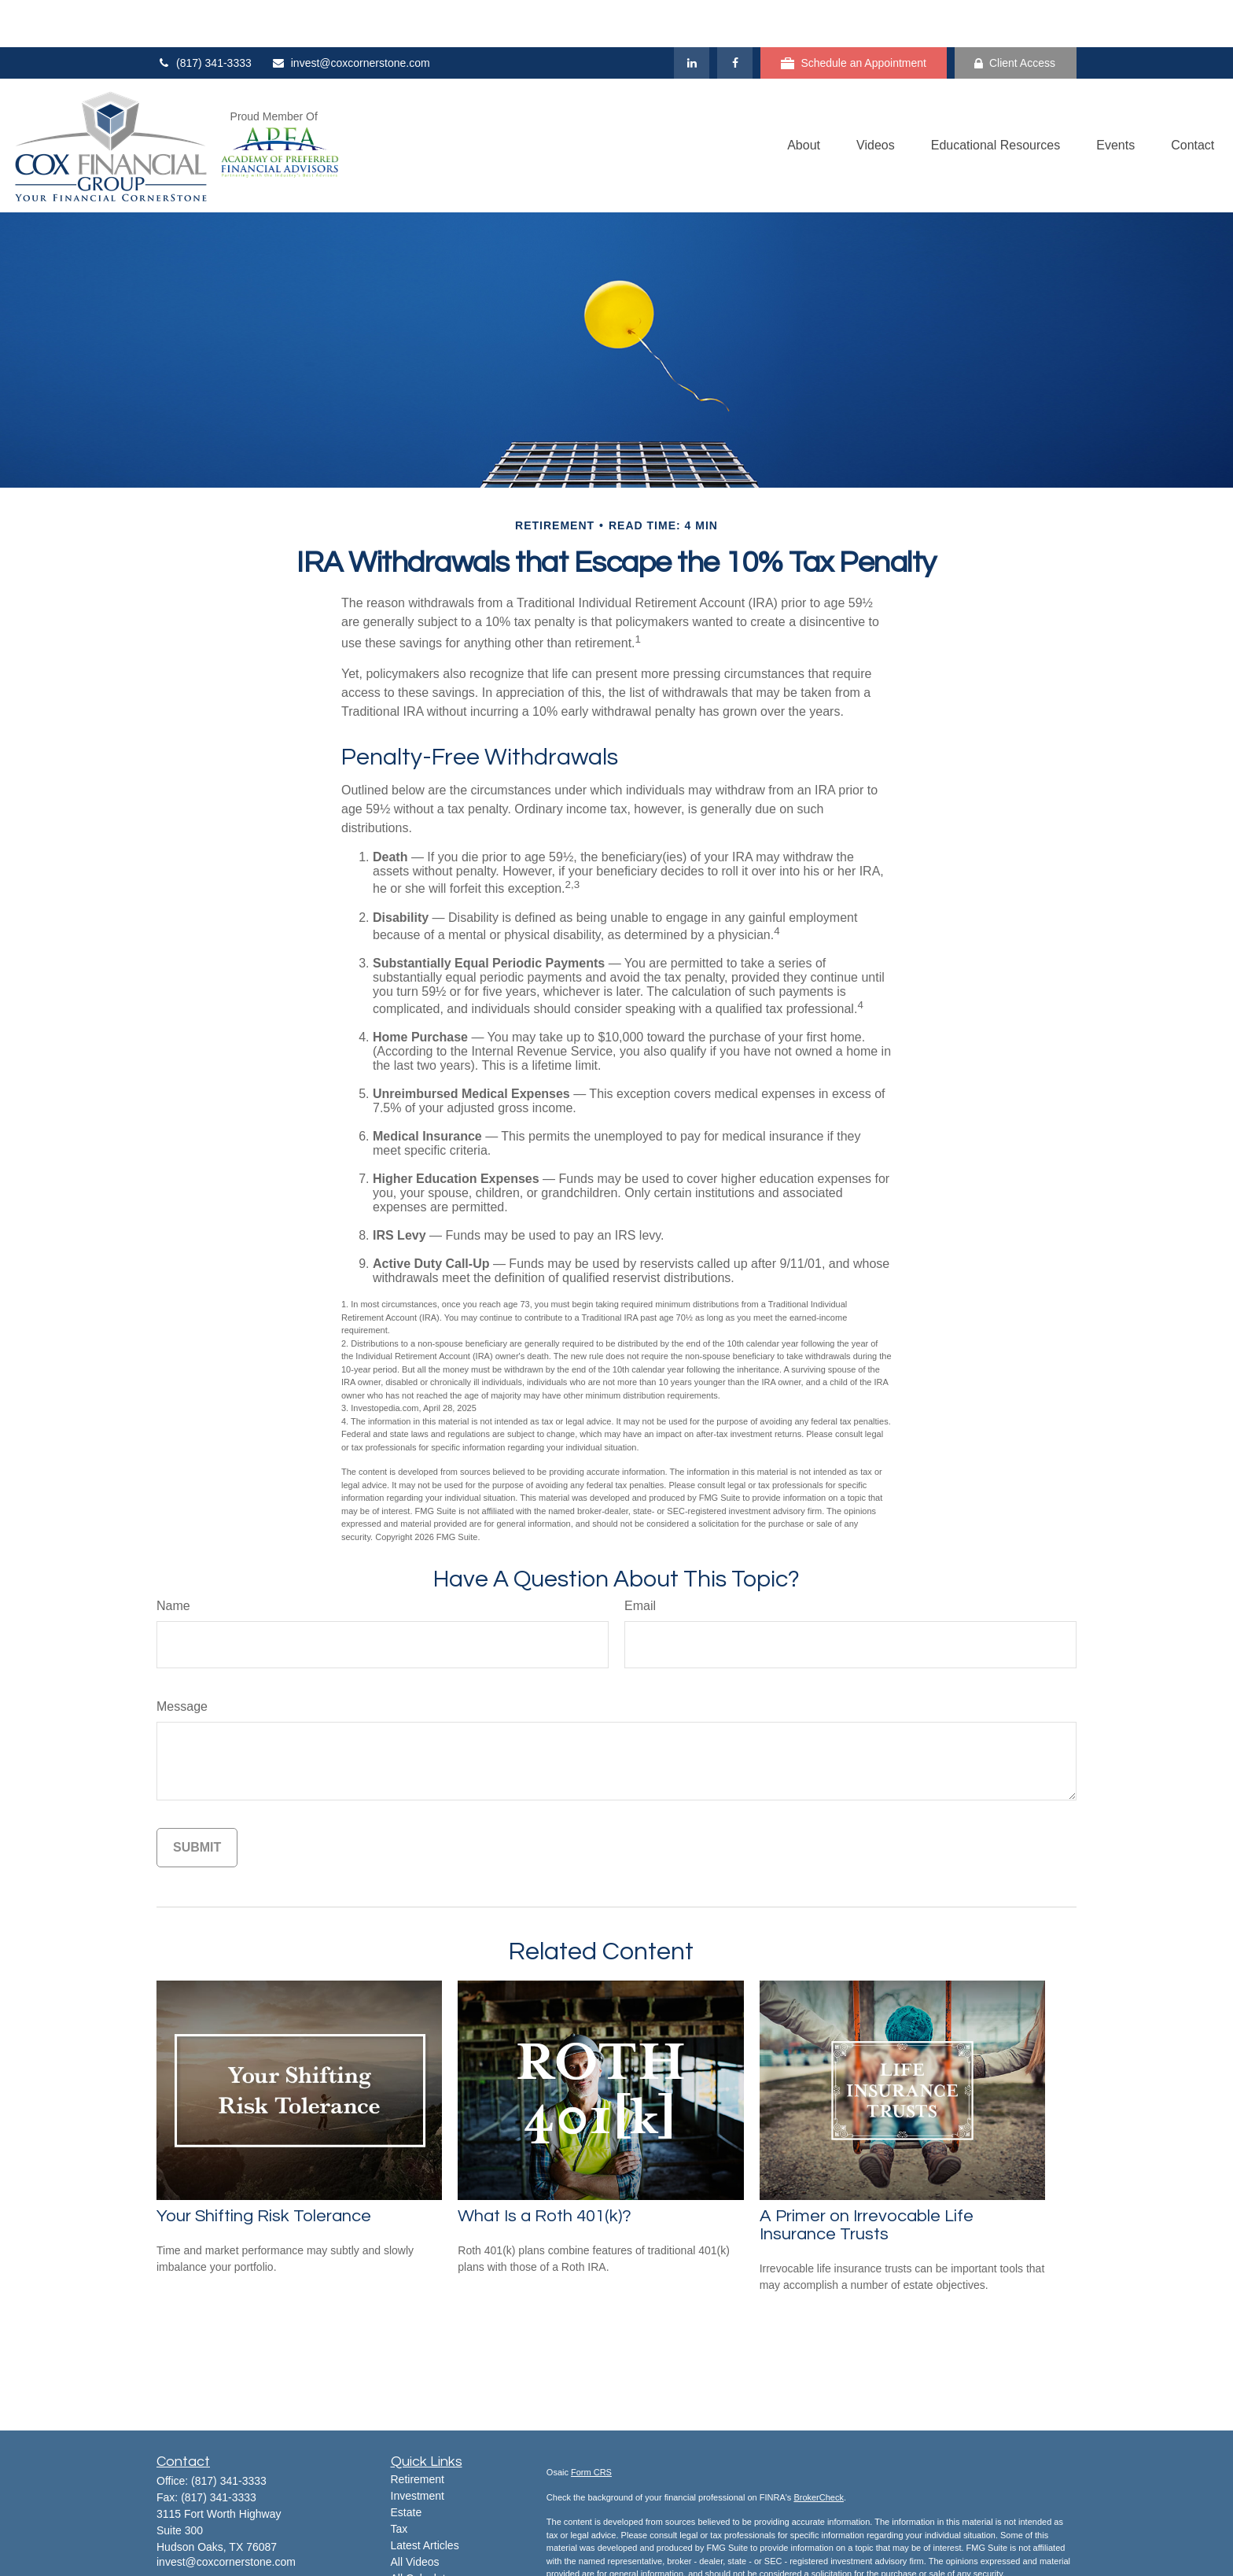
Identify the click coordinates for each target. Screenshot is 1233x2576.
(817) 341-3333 (204, 15)
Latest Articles (425, 2498)
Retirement (417, 2432)
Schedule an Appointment (853, 16)
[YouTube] (222, 2539)
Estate (406, 2465)
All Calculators (426, 2531)
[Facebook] (735, 15)
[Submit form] (196, 1800)
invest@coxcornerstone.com (350, 15)
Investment (417, 2448)
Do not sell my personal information (838, 2564)
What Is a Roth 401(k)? (544, 2169)
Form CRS (591, 2425)
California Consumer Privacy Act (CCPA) (941, 2551)
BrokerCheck (818, 2450)
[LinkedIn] (691, 15)
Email (640, 1558)
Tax (399, 2481)
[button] (803, 98)
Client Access (1014, 16)
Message (182, 1659)
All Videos (415, 2514)
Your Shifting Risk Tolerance (263, 2169)
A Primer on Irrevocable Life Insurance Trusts (867, 2178)
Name (173, 1558)
